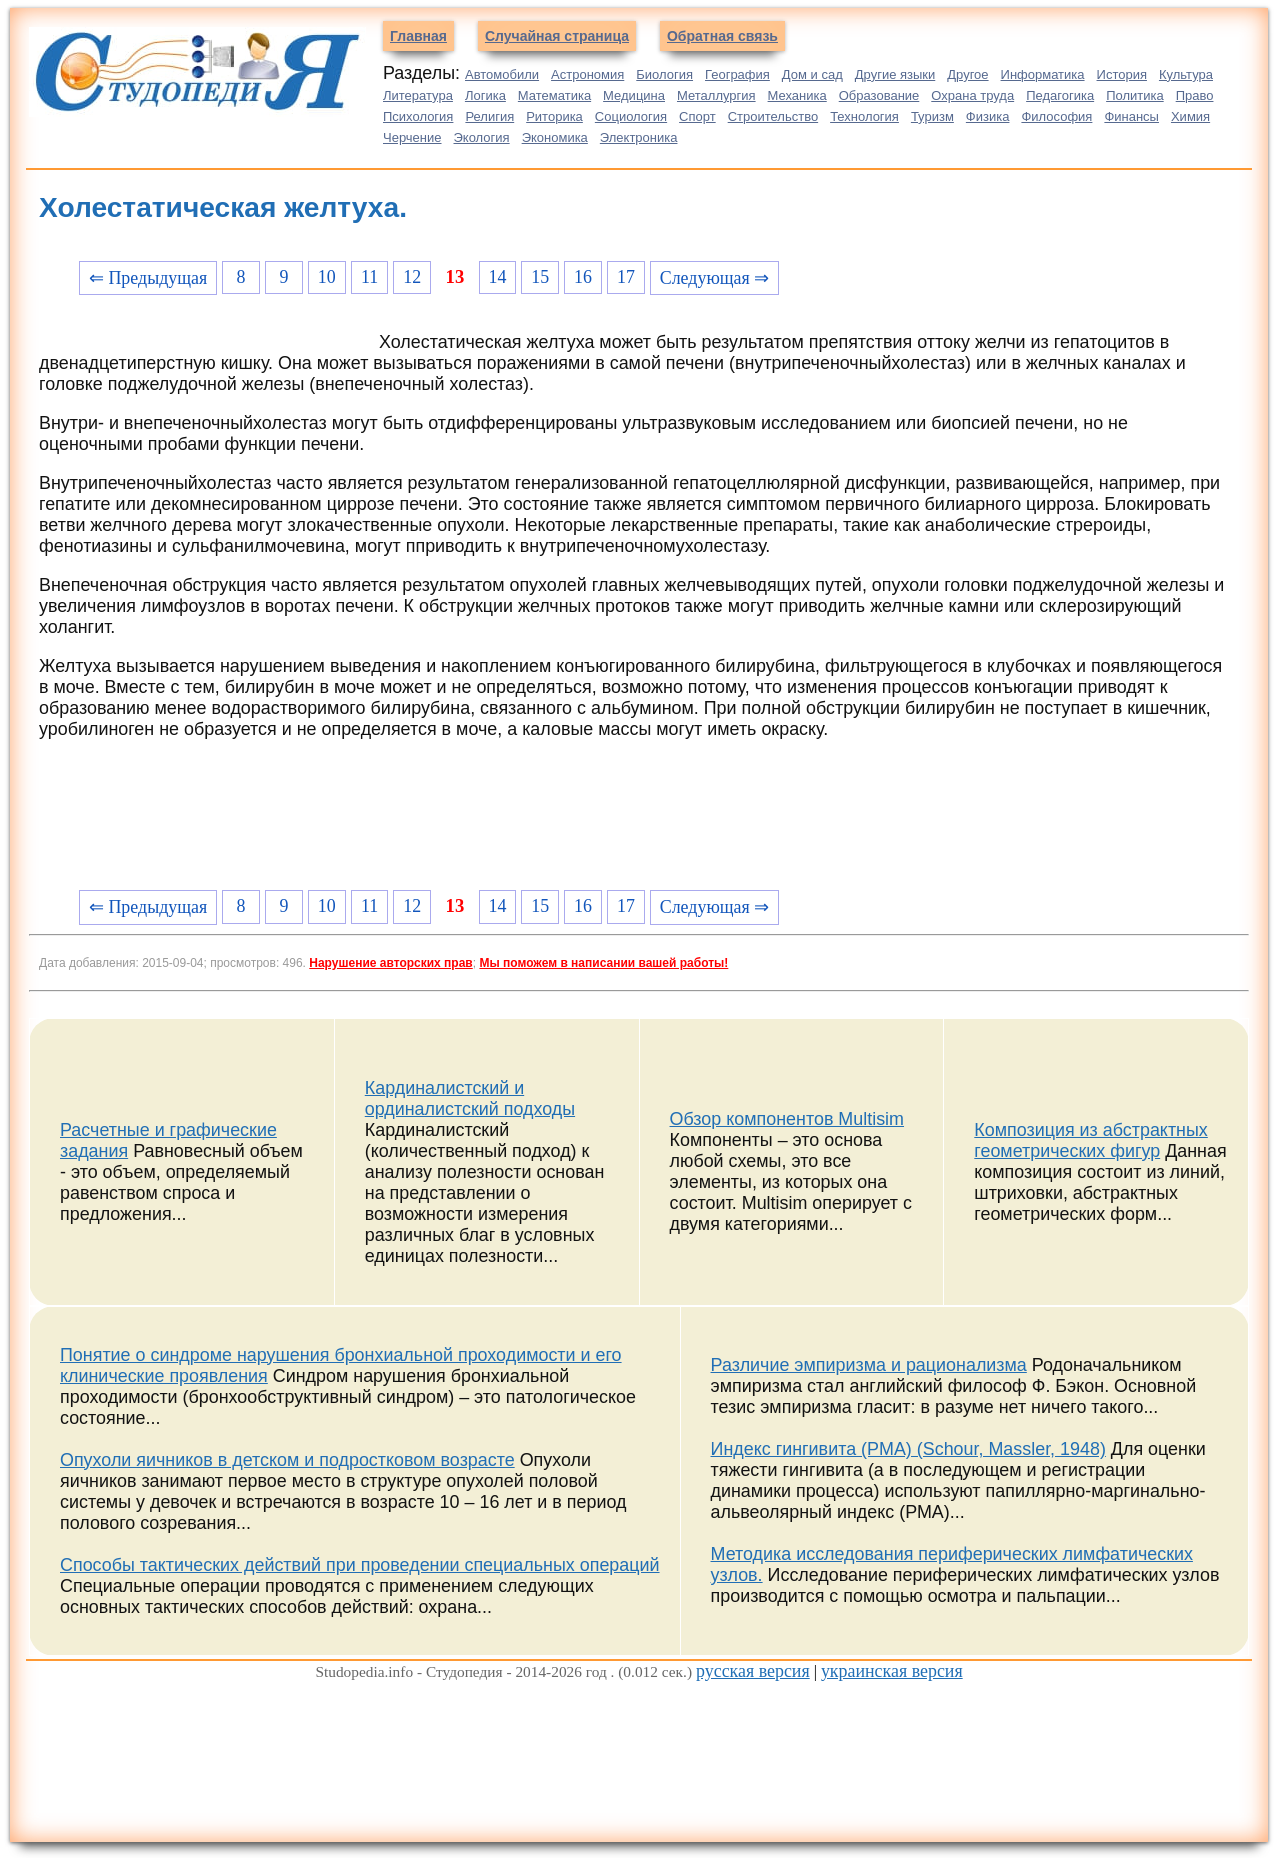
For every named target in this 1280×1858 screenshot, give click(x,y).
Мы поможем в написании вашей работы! (603, 963)
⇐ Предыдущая (148, 278)
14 (497, 277)
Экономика (555, 137)
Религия (489, 116)
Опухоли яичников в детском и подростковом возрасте (287, 1460)
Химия (1190, 116)
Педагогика (1060, 95)
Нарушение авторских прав (390, 963)
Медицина (634, 95)
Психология (418, 116)
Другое (967, 74)
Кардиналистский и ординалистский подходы (470, 1098)
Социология (631, 116)
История (1122, 74)
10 (327, 277)
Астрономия (587, 74)
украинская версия (892, 1671)
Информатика (1043, 74)
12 (412, 277)
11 (369, 277)
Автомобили (502, 74)
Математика (554, 95)
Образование (879, 95)
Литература (418, 95)
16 (583, 277)
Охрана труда (972, 95)
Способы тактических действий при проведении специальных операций (360, 1565)
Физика (988, 116)
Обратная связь (722, 36)
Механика (797, 95)
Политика (1135, 95)
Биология (664, 74)
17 (626, 277)
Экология (482, 137)
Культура (1186, 74)
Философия (1056, 116)
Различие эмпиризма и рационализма (869, 1365)
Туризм (932, 116)
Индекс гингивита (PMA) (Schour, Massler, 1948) (908, 1449)
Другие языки (895, 74)
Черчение (412, 137)
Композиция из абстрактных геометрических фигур (1091, 1140)
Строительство (773, 116)
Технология (864, 116)
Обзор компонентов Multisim (787, 1119)
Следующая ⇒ (714, 278)
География (737, 74)
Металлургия (716, 95)
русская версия (753, 1671)
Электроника (639, 137)
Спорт (697, 116)
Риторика (554, 116)
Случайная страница (557, 36)
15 (540, 277)
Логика (485, 95)
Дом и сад (812, 74)
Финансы (1131, 116)
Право (1195, 95)
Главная (418, 36)
